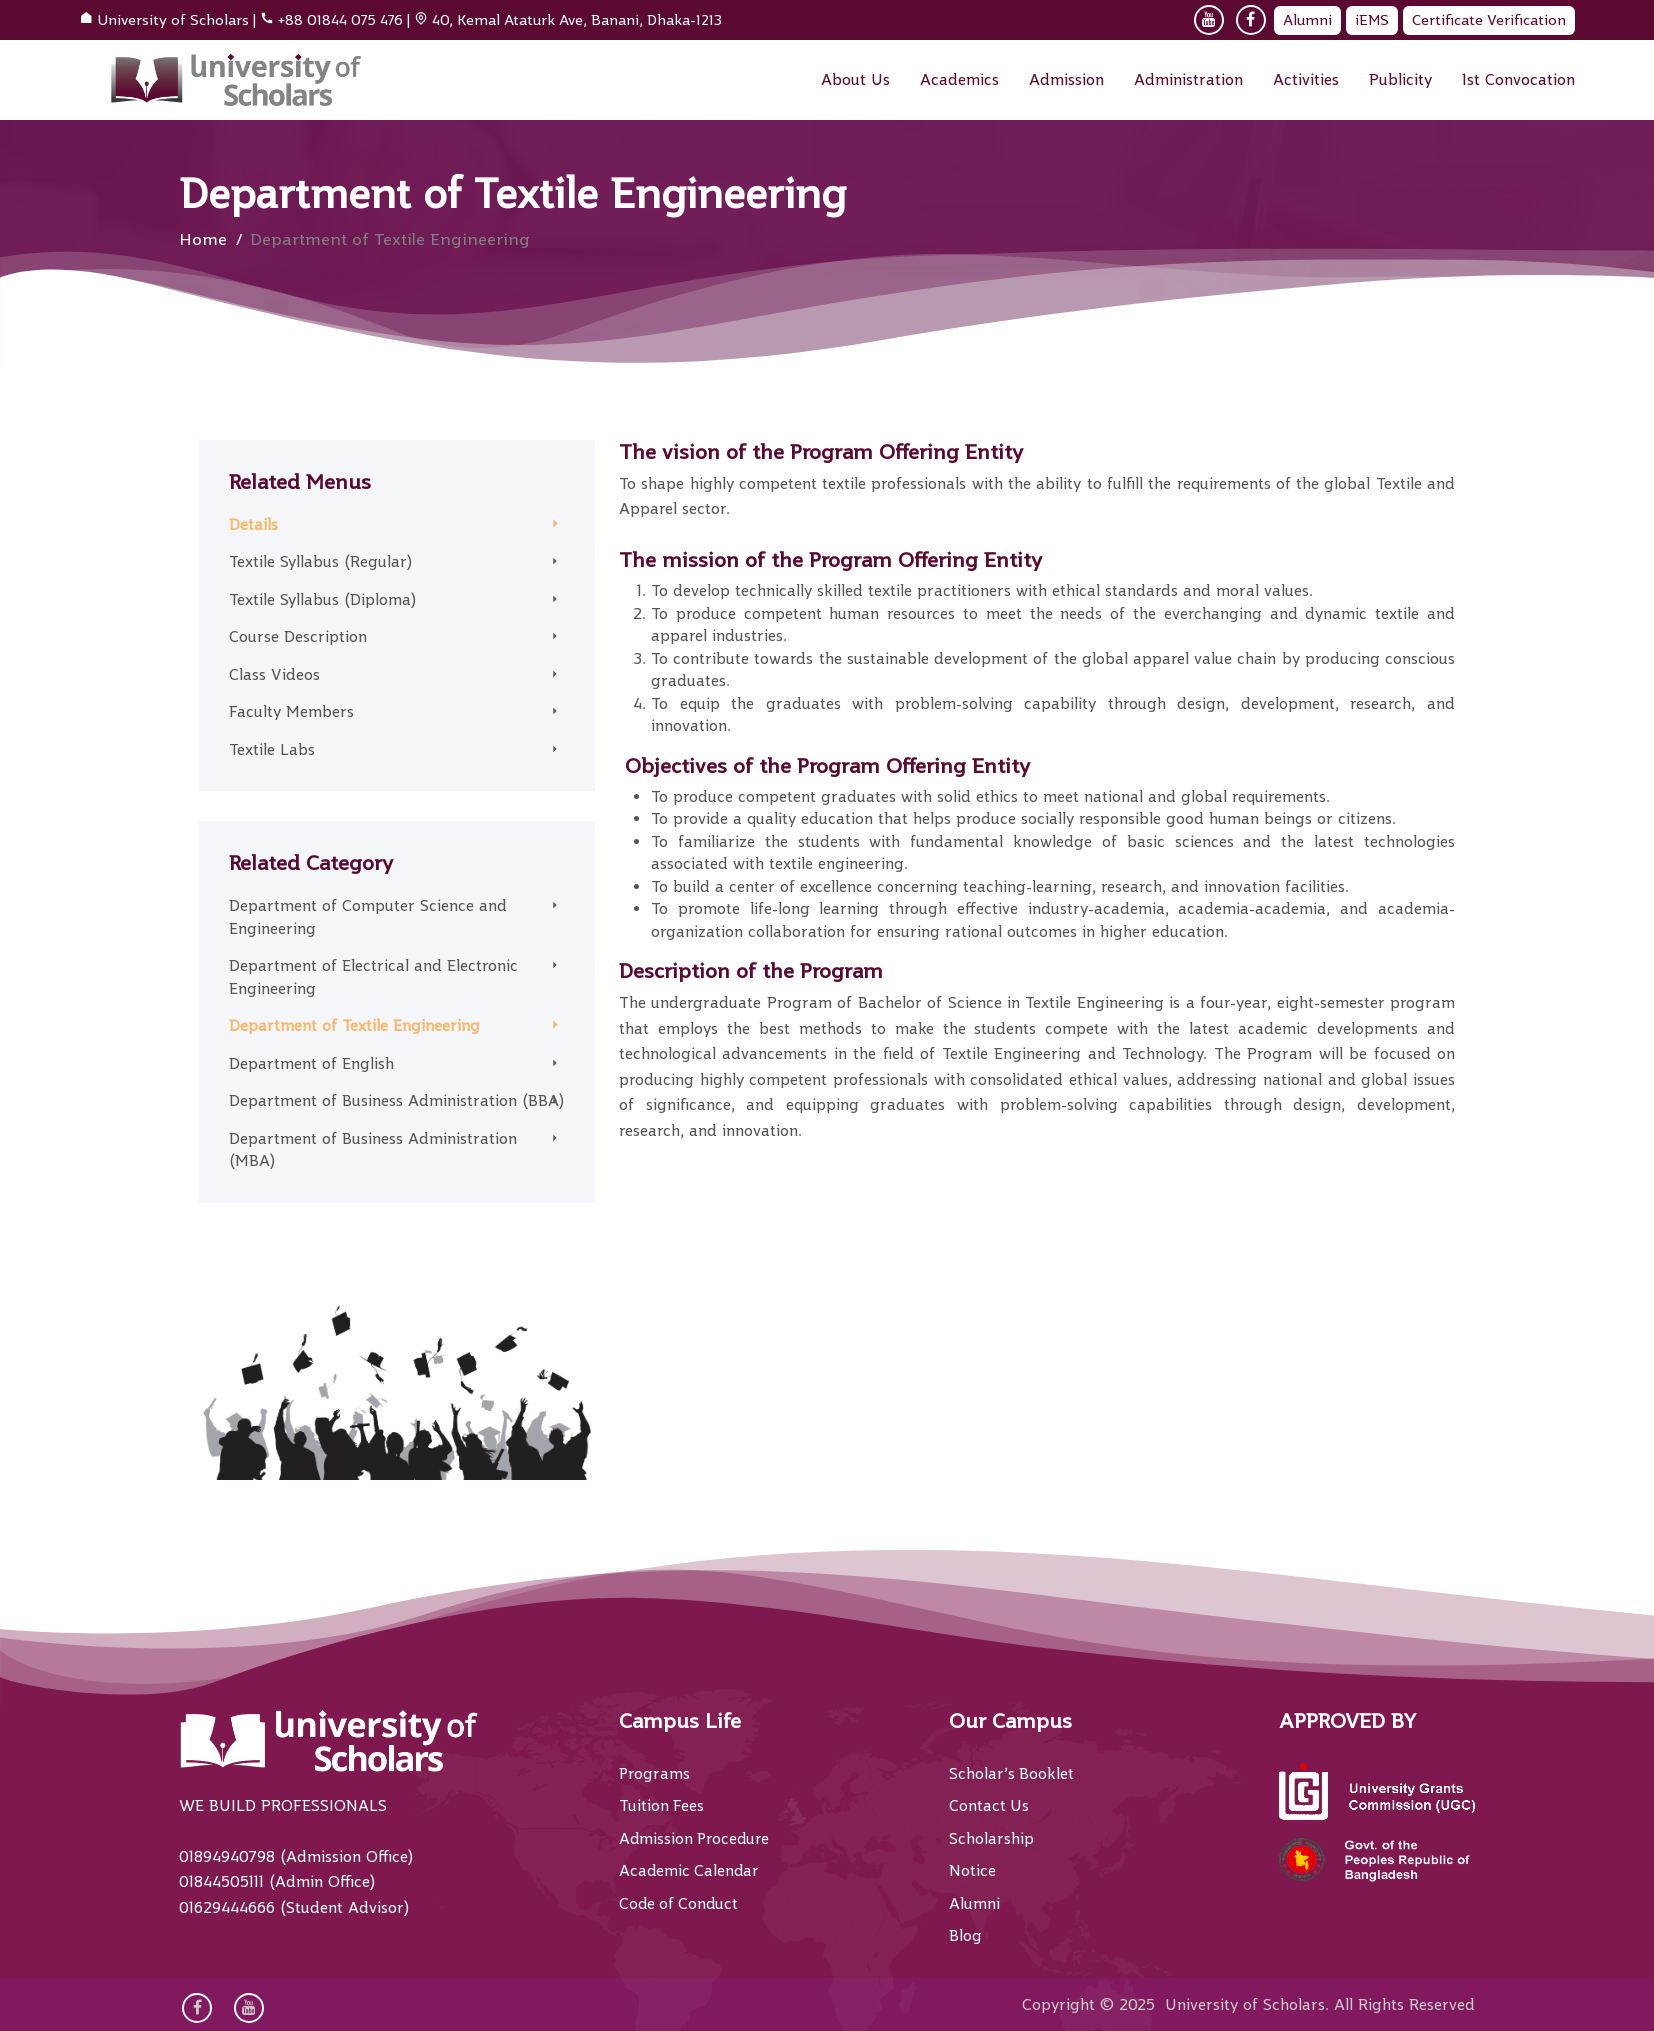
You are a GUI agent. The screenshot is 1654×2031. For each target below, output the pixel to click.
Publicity (1400, 80)
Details (253, 525)
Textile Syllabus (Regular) (320, 562)
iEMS (1372, 20)
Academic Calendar (690, 1871)
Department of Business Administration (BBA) (396, 1101)
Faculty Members (291, 712)
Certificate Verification (1489, 20)
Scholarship (991, 1839)
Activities (1306, 80)
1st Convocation (1518, 80)
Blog (965, 1936)
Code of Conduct (680, 1904)
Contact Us (989, 1806)
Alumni (1307, 20)
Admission (1066, 80)
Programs (655, 1774)
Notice (972, 1871)
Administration (1188, 80)
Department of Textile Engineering (354, 1026)
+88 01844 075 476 (340, 20)
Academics (959, 80)
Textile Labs (272, 750)
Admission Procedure (696, 1839)
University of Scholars (173, 20)
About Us (855, 80)
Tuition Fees (662, 1806)
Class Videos (274, 675)
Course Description (298, 637)
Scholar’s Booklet (1012, 1774)
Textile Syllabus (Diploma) (322, 600)
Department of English (311, 1064)
